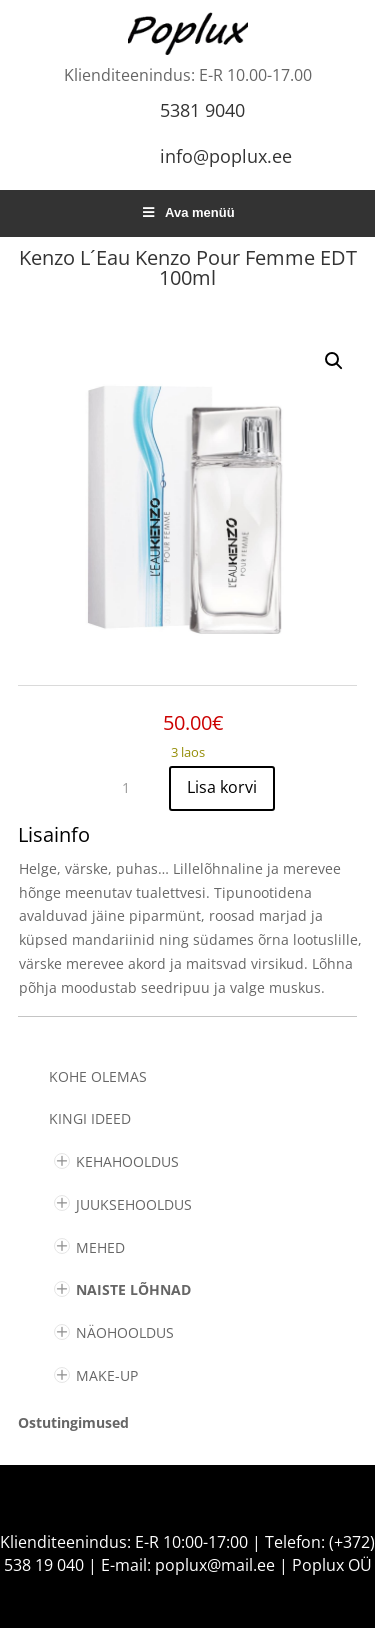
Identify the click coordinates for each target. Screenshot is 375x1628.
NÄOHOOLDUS (125, 1332)
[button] (334, 361)
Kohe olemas (98, 1076)
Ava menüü (187, 212)
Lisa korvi (222, 787)
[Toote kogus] (133, 788)
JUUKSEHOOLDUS (134, 1204)
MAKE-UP (107, 1375)
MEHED (100, 1247)
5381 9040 (202, 110)
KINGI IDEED (90, 1118)
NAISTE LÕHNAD (133, 1289)
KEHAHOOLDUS (127, 1161)
